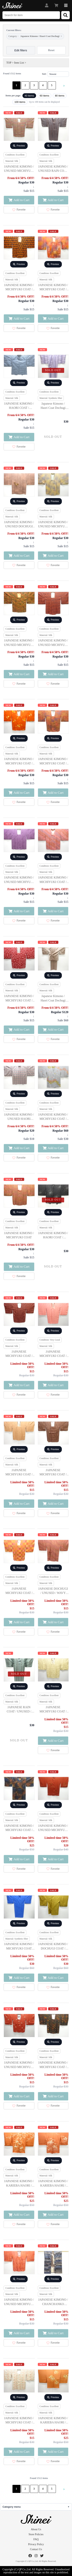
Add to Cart (21, 200)
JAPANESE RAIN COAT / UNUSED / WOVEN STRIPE (19, 1710)
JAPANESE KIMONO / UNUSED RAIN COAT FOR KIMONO (53, 169)
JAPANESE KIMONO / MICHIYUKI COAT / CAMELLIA (53, 287)
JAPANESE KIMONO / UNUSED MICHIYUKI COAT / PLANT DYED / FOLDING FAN (53, 1828)
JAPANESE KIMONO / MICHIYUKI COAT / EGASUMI (53, 761)
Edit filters (20, 50)
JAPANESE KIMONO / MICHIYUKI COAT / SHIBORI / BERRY (19, 761)
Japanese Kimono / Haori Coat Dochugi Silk (53, 998)
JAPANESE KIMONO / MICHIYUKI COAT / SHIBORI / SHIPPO (19, 998)
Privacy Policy (36, 2544)
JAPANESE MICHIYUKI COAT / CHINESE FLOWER (18, 1354)
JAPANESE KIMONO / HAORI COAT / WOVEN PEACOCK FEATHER (53, 1235)
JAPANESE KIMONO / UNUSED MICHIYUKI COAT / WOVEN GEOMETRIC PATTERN (19, 880)
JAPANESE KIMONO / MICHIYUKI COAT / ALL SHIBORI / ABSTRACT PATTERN (19, 2420)
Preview (19, 145)
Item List (19, 62)
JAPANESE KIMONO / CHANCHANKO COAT (53, 2302)
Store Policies (36, 2534)
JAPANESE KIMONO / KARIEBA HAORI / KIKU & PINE (53, 2183)
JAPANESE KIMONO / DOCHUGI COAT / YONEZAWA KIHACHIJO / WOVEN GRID (53, 1946)
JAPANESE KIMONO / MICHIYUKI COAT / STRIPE (53, 880)
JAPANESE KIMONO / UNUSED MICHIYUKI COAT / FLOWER (19, 2065)
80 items (59, 95)
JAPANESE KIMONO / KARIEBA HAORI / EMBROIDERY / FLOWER (53, 2420)
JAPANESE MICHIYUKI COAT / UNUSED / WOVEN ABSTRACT (18, 1472)
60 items (44, 95)
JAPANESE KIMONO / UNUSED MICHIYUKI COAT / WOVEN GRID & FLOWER (19, 2302)
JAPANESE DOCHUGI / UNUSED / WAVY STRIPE (53, 1591)
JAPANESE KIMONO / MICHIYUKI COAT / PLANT (53, 1117)
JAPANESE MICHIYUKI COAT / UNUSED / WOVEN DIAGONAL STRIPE (53, 1354)
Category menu (11, 2506)
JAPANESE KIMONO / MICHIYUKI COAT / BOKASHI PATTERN (19, 1828)
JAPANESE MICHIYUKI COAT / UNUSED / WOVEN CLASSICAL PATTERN (53, 1710)
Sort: (44, 74)
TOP (8, 62)
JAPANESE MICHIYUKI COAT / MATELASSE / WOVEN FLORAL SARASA (53, 1472)
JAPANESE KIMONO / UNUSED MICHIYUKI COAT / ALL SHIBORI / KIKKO (53, 643)
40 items (29, 95)
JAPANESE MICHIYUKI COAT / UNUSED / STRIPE (18, 1591)
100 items (19, 102)
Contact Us (36, 2549)
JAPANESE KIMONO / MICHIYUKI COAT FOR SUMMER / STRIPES (19, 1946)
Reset (51, 50)
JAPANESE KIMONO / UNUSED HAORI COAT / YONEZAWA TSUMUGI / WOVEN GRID (19, 1117)
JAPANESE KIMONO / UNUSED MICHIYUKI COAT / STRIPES (19, 169)
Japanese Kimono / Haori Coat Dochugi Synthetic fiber (53, 406)
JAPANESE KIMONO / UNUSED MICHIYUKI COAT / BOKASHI (53, 524)
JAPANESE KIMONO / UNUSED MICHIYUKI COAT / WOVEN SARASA (19, 643)
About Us (36, 2529)
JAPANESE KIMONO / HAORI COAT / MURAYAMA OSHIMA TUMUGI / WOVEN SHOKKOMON (19, 406)
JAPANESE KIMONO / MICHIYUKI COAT (19, 1235)
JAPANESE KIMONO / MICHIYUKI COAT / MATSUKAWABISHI (53, 2065)
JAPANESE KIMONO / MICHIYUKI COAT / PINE (19, 287)
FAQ (36, 2539)
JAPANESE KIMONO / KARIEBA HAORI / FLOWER (19, 2183)
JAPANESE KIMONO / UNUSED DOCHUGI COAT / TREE (19, 524)
